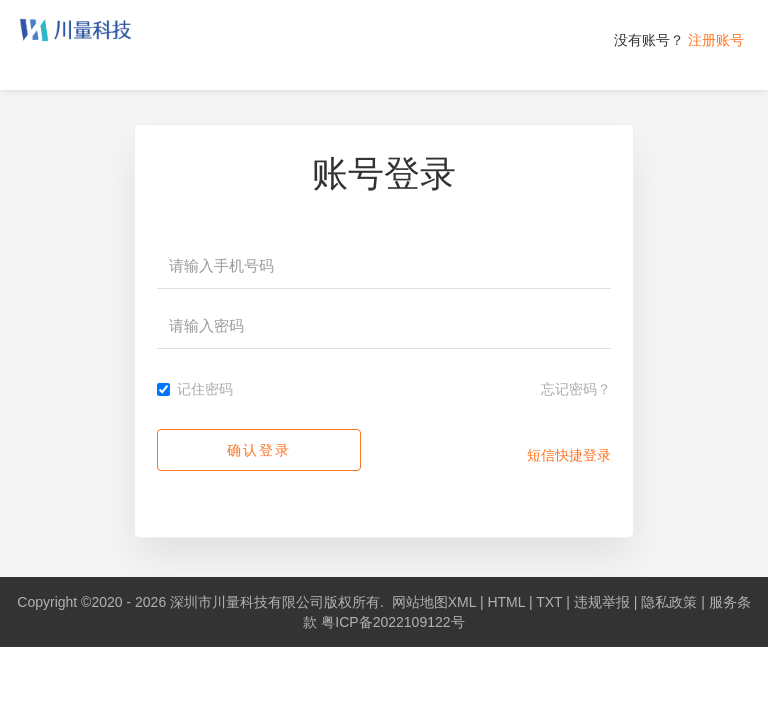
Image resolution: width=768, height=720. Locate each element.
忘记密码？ (576, 389)
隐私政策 (669, 602)
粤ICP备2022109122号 (392, 622)
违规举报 (602, 602)
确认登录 (259, 450)
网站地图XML (434, 602)
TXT (549, 602)
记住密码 (195, 389)
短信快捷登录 (569, 455)
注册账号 (716, 40)
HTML (506, 602)
